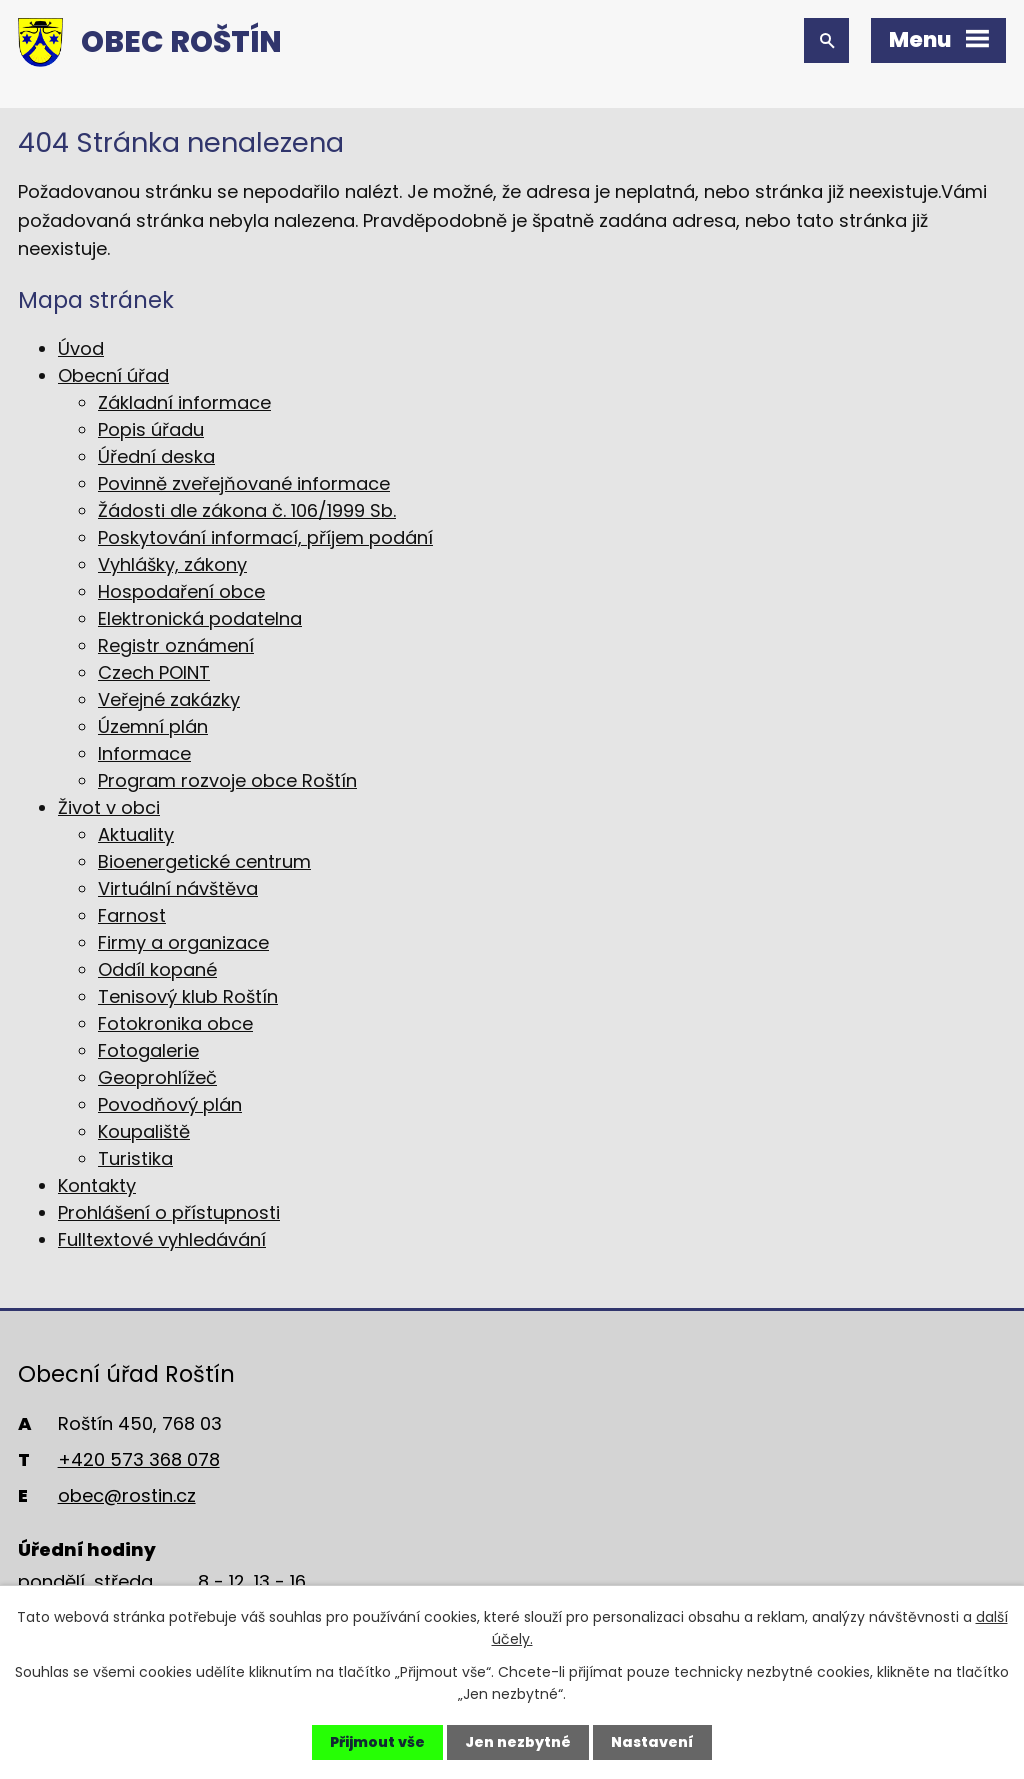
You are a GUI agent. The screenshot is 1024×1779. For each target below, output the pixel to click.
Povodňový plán (170, 1104)
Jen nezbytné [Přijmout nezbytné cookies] (518, 1742)
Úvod (81, 348)
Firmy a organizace (183, 942)
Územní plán (153, 726)
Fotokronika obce (175, 1023)
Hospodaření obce (181, 591)
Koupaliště (144, 1131)
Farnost (132, 915)
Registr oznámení (176, 645)
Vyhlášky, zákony (172, 564)
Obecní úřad (113, 375)
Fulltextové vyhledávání (162, 1239)
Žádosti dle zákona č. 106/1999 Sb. (247, 510)
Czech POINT (154, 672)
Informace (144, 753)
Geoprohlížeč (157, 1077)
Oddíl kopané (157, 969)
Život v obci (109, 807)
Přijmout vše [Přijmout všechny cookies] (377, 1742)
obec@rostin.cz (127, 1495)
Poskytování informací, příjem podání (265, 537)
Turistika (135, 1158)
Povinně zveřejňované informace (244, 483)
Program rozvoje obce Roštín (227, 780)
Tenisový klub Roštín (188, 996)
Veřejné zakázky (169, 699)
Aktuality (136, 834)
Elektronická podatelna (200, 618)
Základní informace (184, 402)
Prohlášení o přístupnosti (169, 1212)
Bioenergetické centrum (204, 861)
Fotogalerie (148, 1050)
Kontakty (97, 1185)
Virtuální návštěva (178, 888)
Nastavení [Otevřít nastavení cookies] (652, 1742)
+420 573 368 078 (139, 1459)
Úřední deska (156, 456)
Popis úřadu (151, 429)
